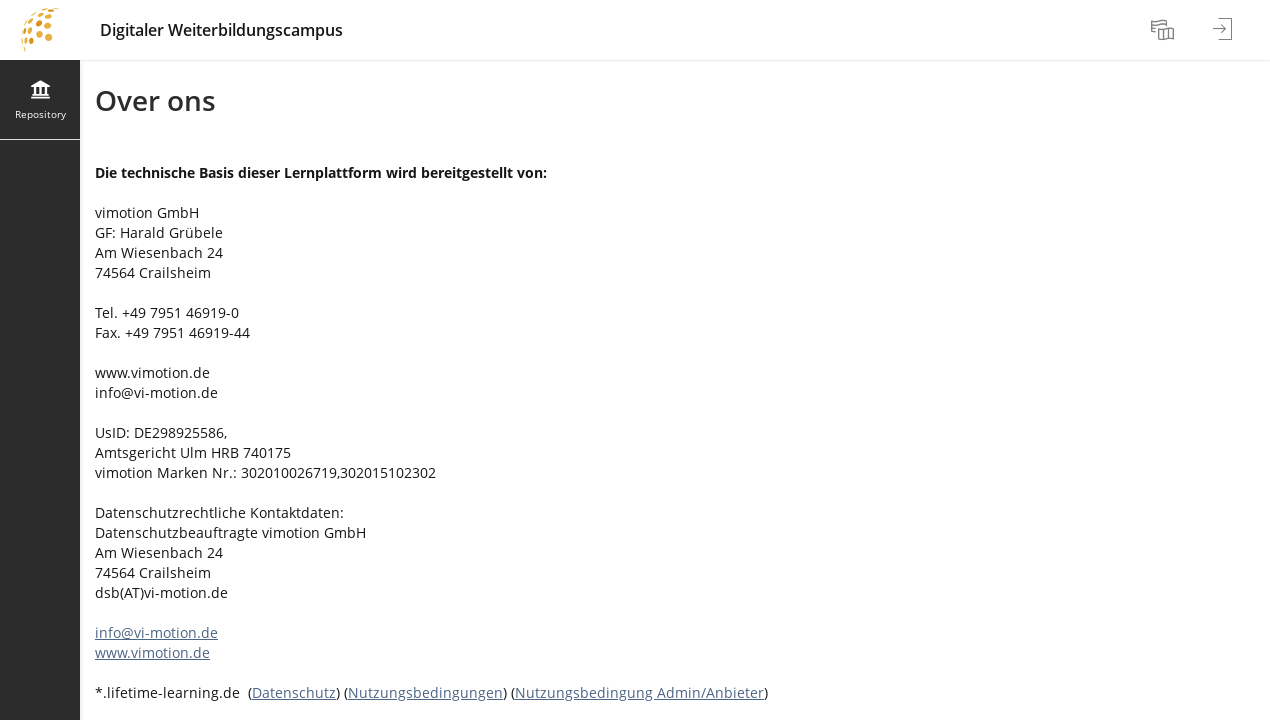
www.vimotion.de (152, 652)
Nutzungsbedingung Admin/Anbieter (639, 692)
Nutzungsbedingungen (425, 692)
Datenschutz (294, 692)
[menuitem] (1165, 30)
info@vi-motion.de (156, 632)
